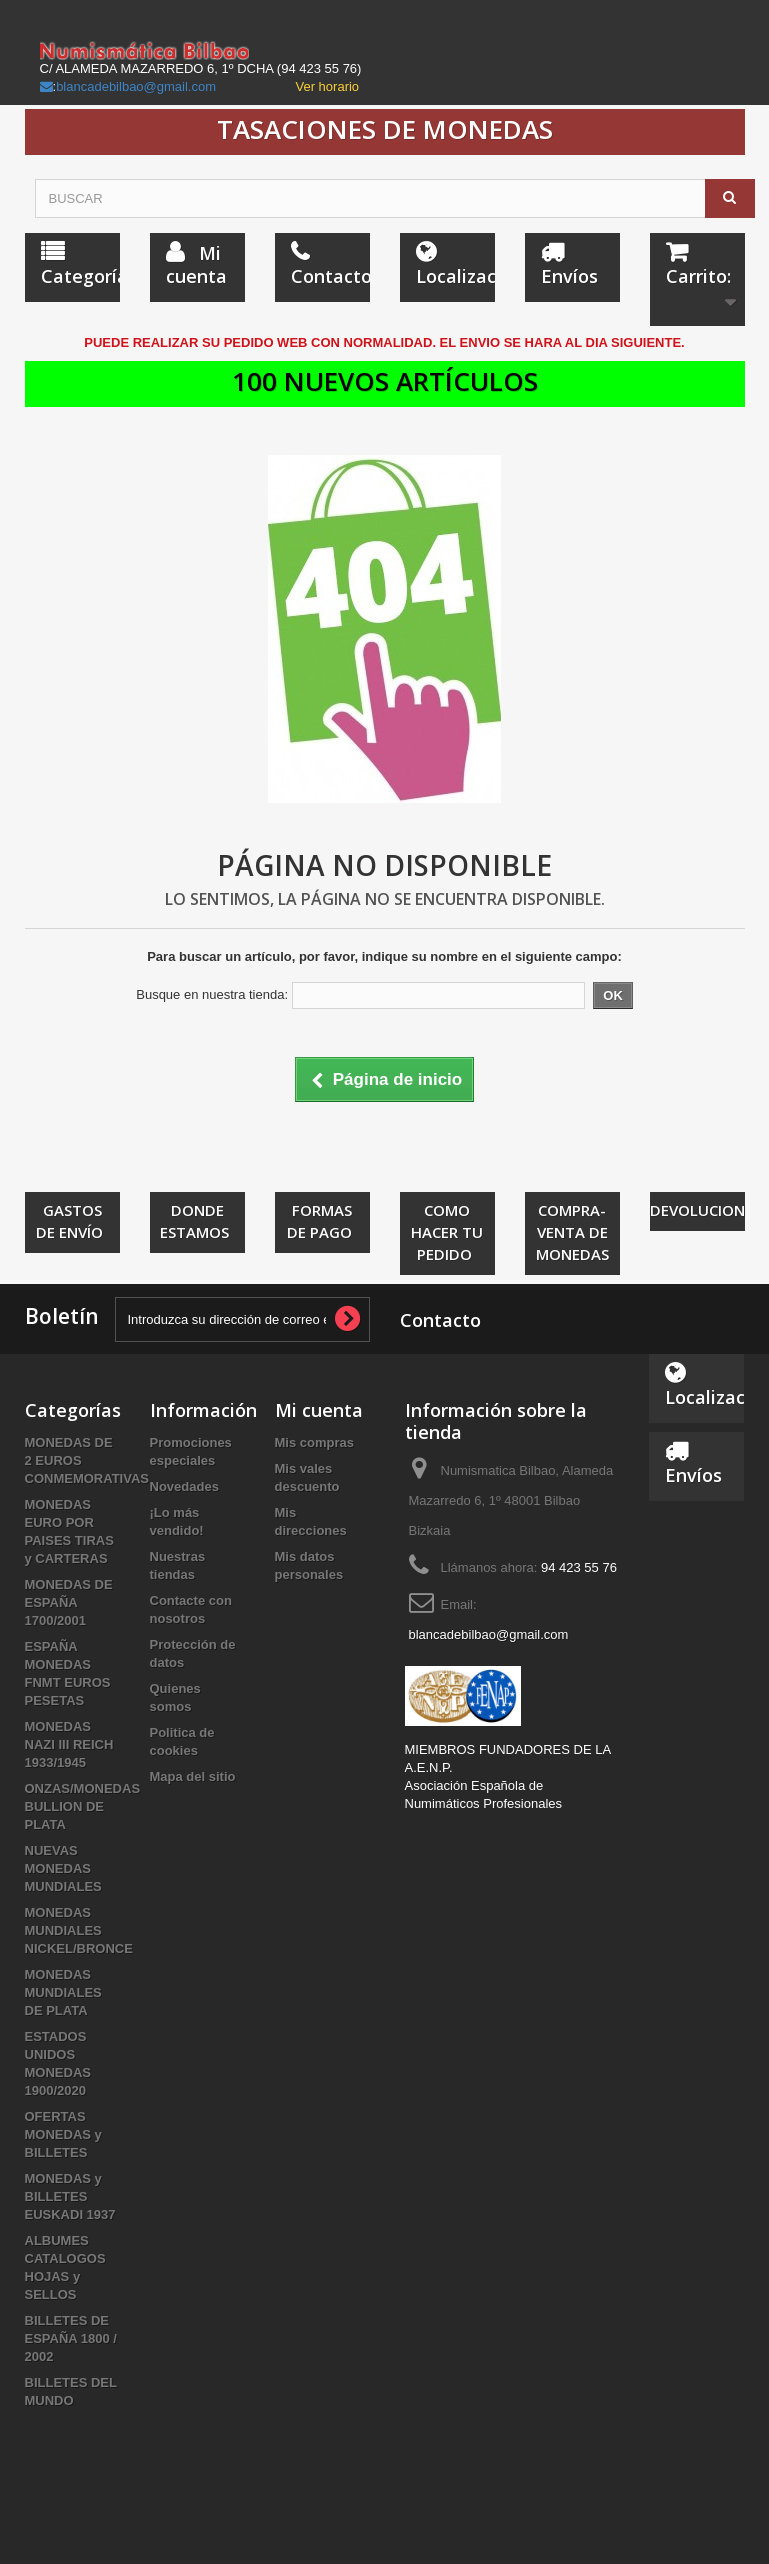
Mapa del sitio (193, 1776)
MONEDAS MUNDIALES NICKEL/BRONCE (79, 1930)
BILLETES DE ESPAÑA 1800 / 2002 (71, 2338)
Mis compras (314, 1442)
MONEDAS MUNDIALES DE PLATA (63, 1992)
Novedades (184, 1486)
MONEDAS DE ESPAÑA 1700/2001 (69, 1602)
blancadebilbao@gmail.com (136, 86)
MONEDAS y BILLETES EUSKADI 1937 (70, 2196)
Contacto (440, 1320)
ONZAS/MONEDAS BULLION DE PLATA (83, 1806)
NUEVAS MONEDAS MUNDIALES (63, 1868)
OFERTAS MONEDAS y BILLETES (63, 2134)
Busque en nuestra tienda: (212, 994)
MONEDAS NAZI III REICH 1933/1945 (69, 1744)
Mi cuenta (319, 1410)
